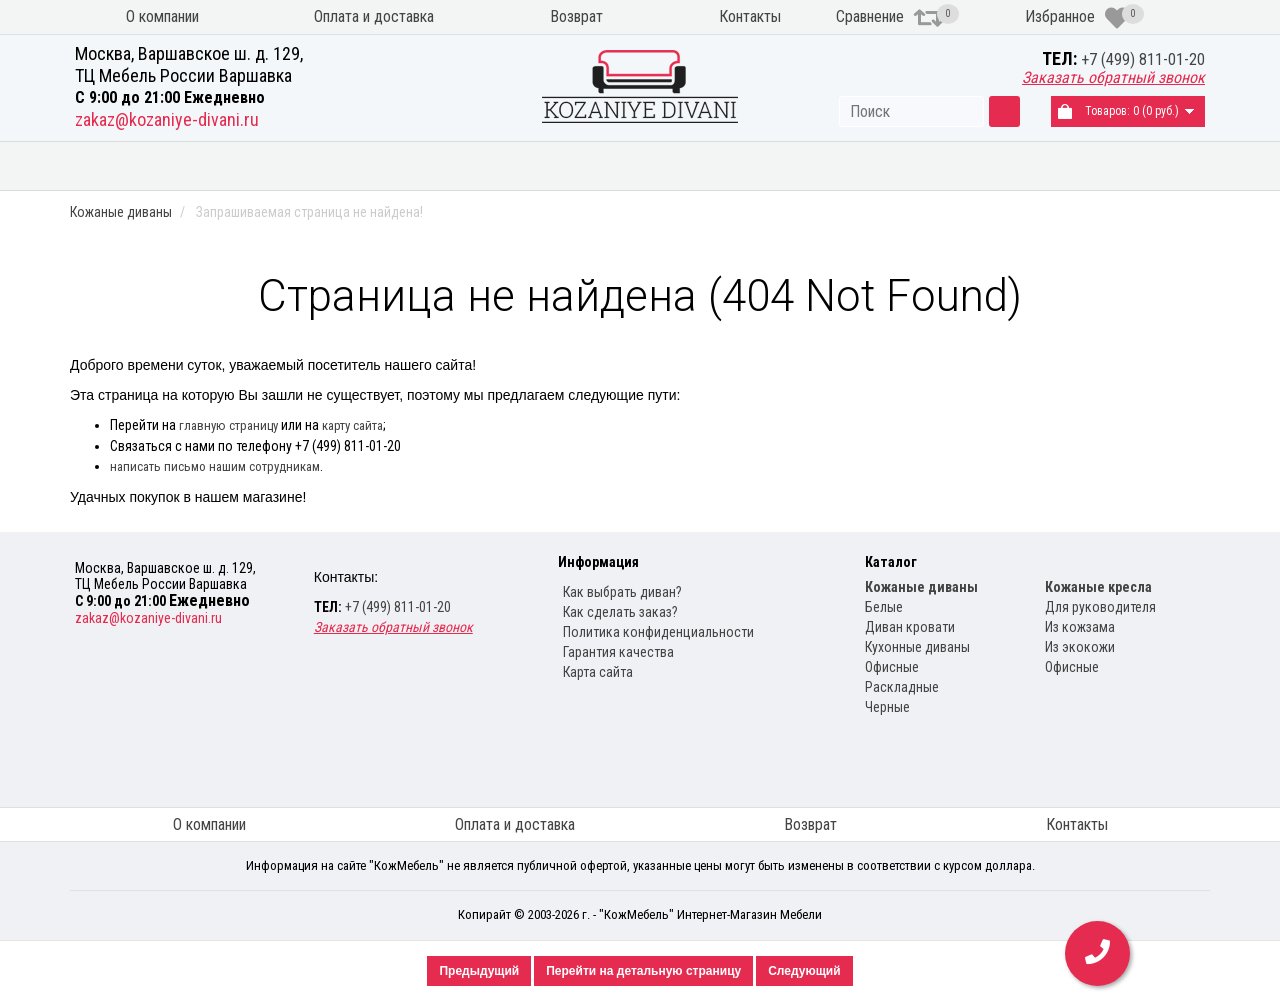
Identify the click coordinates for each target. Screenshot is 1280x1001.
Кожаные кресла (956, 163)
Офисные (892, 667)
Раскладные (902, 687)
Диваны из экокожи (374, 163)
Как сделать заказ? (620, 612)
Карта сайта (598, 672)
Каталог (891, 562)
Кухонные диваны (764, 163)
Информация (598, 562)
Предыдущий (479, 971)
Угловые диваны (572, 163)
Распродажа (1127, 163)
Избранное (1077, 18)
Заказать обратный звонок (1113, 77)
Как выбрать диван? (622, 592)
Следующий (804, 971)
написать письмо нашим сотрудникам (215, 466)
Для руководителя (1100, 607)
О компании (162, 16)
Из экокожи (1080, 647)
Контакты (750, 16)
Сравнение (890, 18)
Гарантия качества (618, 652)
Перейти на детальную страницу (643, 971)
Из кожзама (1080, 627)
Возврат (576, 16)
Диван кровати (910, 627)
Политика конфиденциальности (658, 632)
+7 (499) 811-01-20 (1143, 59)
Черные (887, 707)
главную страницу (228, 425)
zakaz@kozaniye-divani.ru (167, 119)
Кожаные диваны (172, 163)
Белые (884, 607)
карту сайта (352, 425)
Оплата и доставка (374, 16)
